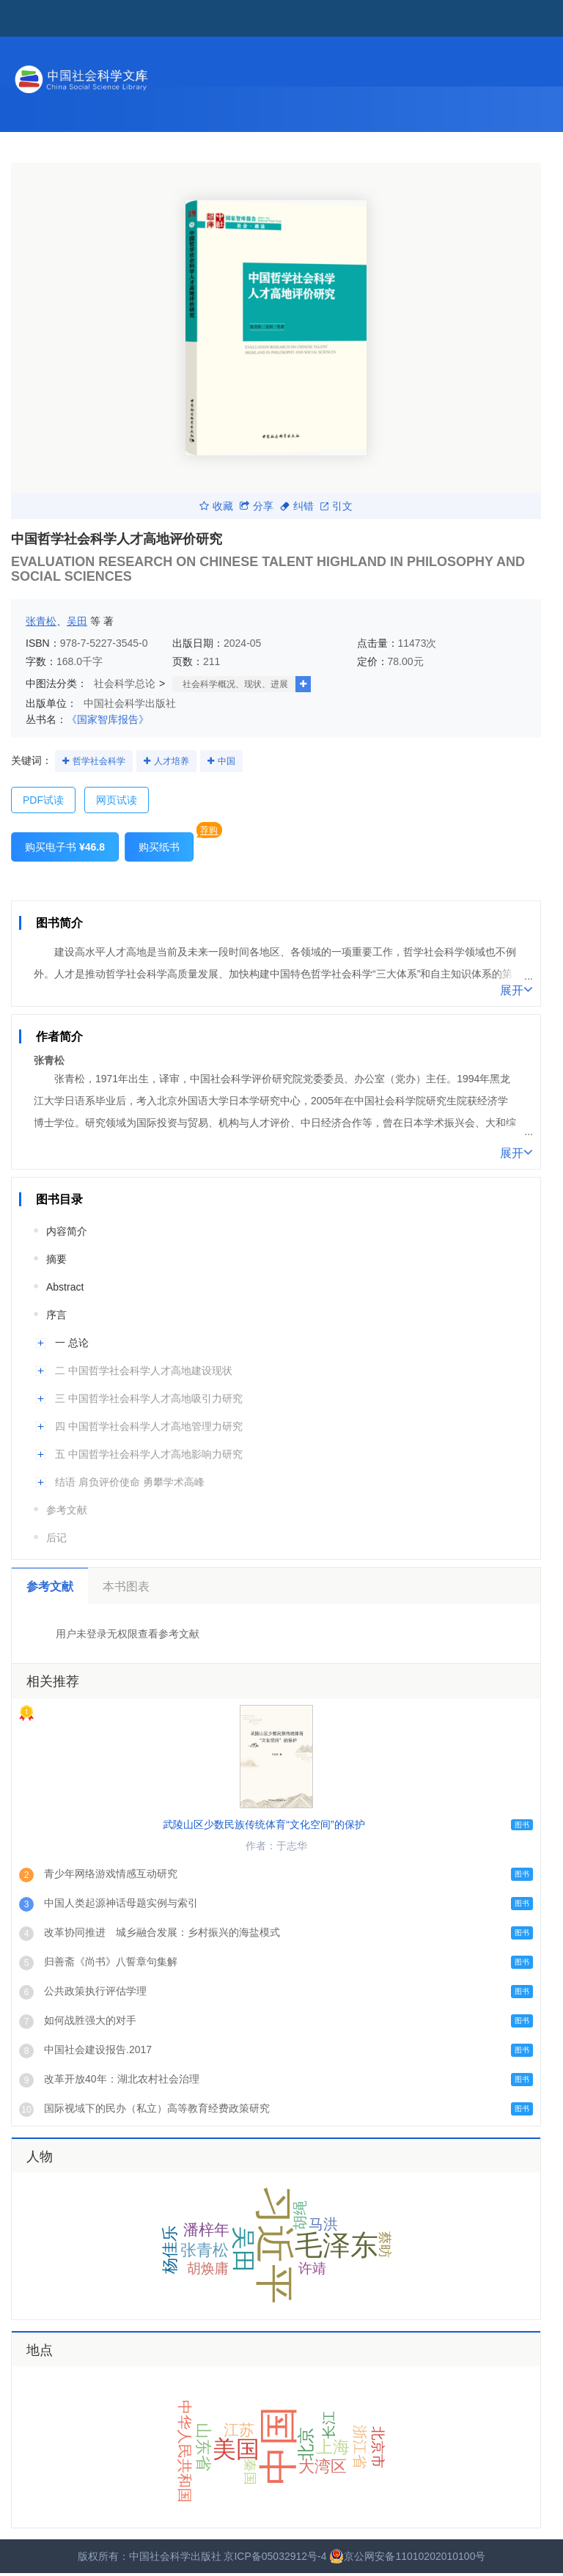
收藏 (216, 506)
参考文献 (66, 1510)
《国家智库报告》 (108, 719)
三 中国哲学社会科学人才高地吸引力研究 (149, 1398)
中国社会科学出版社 (130, 703)
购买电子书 (65, 847)
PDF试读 (43, 800)
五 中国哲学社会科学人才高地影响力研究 (149, 1454)
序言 (56, 1315)
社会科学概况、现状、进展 (235, 684)
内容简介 (66, 1231)
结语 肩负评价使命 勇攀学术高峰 (130, 1482)
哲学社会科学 (99, 761)
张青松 (41, 621)
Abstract (65, 1287)
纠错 (297, 506)
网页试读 (116, 800)
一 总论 (72, 1342)
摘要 (56, 1259)
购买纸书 (159, 847)
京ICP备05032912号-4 (275, 2556)
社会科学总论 (124, 683)
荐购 (209, 830)
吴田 (77, 621)
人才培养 (171, 761)
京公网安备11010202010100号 (407, 2556)
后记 (56, 1538)
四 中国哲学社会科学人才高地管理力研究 (149, 1426)
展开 (516, 989)
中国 (226, 761)
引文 (336, 506)
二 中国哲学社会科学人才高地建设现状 (143, 1370)
